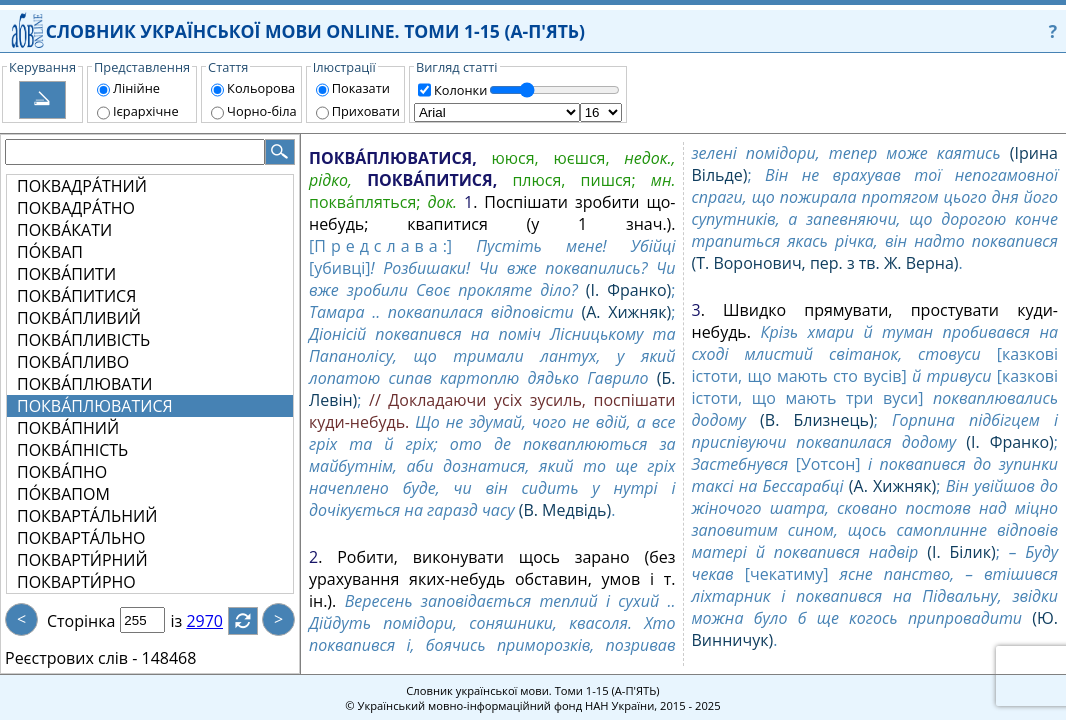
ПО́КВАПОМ (63, 494)
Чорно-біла (262, 111)
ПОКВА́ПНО (62, 472)
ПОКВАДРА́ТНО (76, 208)
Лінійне (136, 88)
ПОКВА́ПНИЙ (68, 428)
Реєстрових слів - (71, 658)
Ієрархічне (146, 111)
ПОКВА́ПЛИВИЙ (79, 318)
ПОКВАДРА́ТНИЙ (82, 186)
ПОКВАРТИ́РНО (76, 582)
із (188, 621)
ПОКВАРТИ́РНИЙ (82, 560)
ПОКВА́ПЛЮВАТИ (84, 384)
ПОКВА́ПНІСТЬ (72, 450)
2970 (216, 621)
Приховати (366, 111)
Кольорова (261, 88)
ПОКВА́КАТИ (64, 230)
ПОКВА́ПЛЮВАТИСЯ (95, 406)
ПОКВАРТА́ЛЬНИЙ (87, 516)
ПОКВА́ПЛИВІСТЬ (83, 340)
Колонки (460, 90)
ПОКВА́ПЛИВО (73, 362)
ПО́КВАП (50, 252)
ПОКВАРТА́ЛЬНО (81, 538)
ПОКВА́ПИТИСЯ (76, 296)
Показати (361, 88)
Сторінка (81, 621)
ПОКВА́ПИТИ (66, 274)
